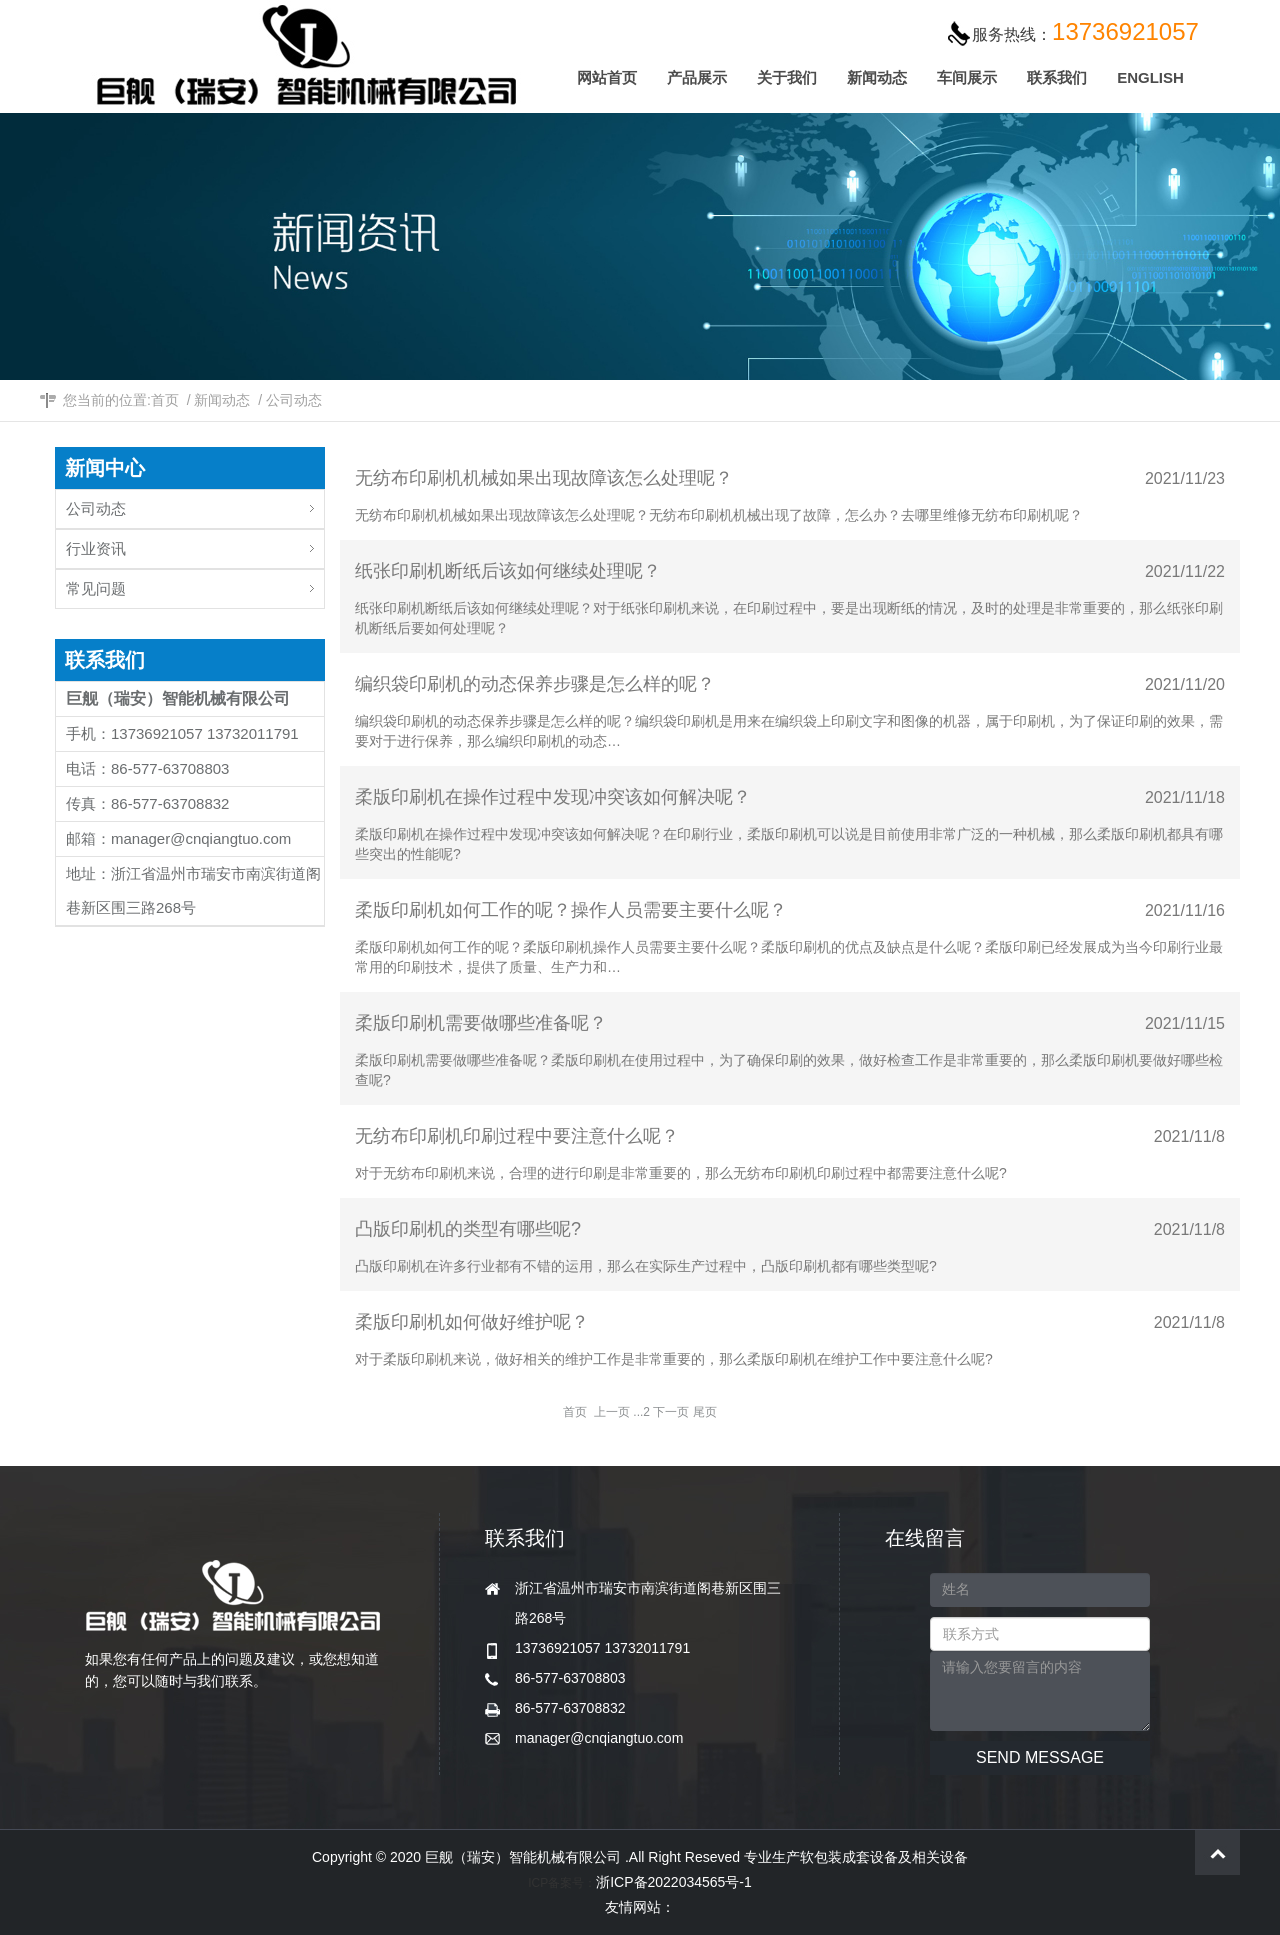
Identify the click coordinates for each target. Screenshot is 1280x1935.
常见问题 (195, 583)
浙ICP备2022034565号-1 (674, 1882)
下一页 (671, 1412)
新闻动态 (222, 400)
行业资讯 (195, 543)
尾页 (705, 1412)
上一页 (612, 1412)
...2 (641, 1412)
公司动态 (294, 400)
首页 (165, 400)
